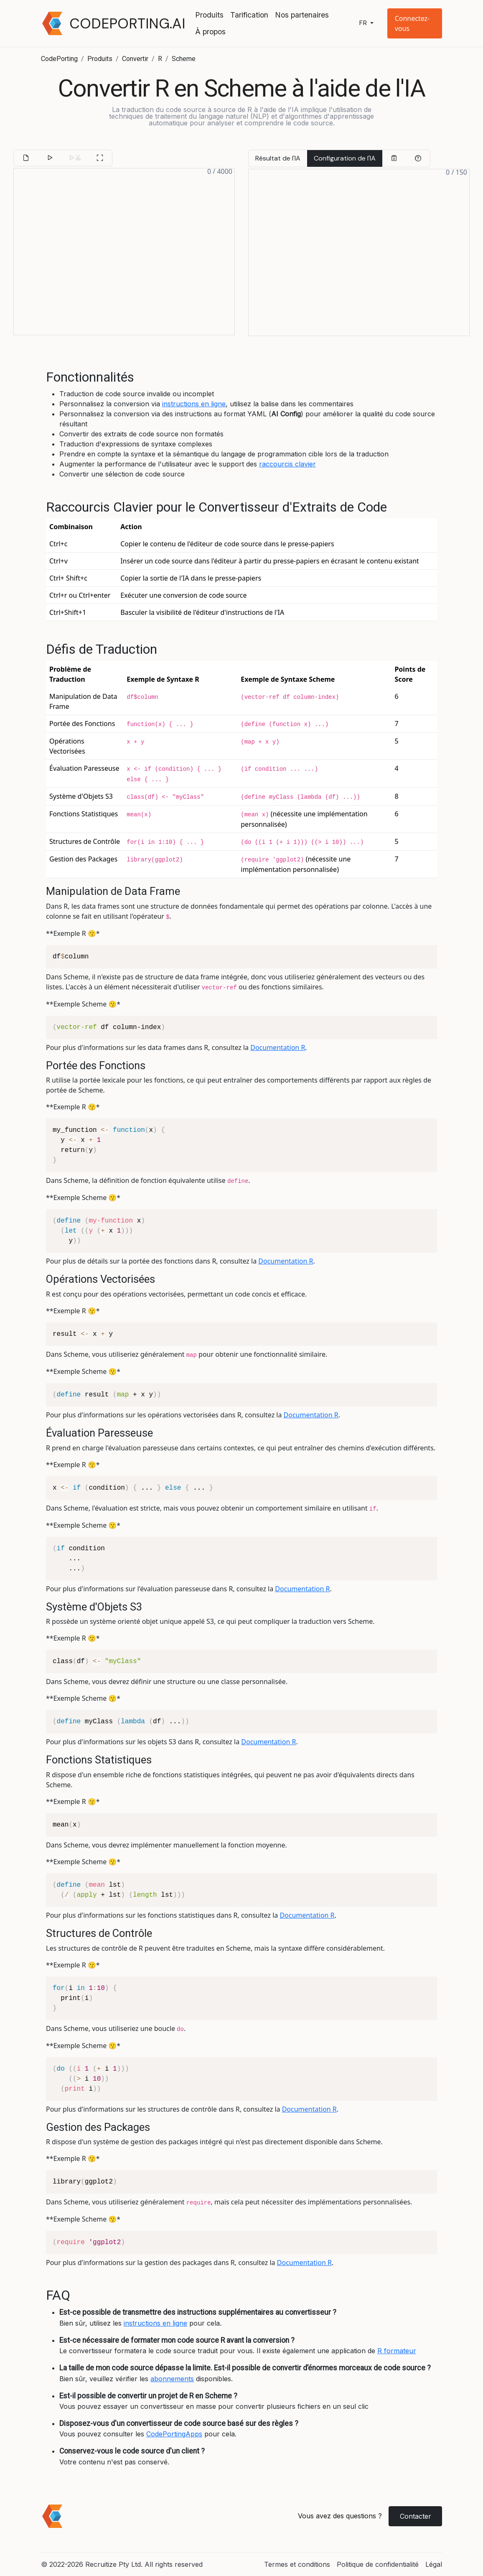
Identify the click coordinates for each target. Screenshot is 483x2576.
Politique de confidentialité (378, 2564)
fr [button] (364, 23)
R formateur (396, 2351)
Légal (433, 2564)
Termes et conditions (297, 2564)
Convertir (135, 59)
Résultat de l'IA (277, 158)
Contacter (415, 2516)
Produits (209, 14)
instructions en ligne (194, 404)
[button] (414, 23)
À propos (210, 31)
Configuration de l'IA (345, 158)
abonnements (172, 2379)
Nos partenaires (302, 14)
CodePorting (59, 59)
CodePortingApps (174, 2434)
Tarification (249, 14)
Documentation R (277, 1047)
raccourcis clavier (287, 464)
